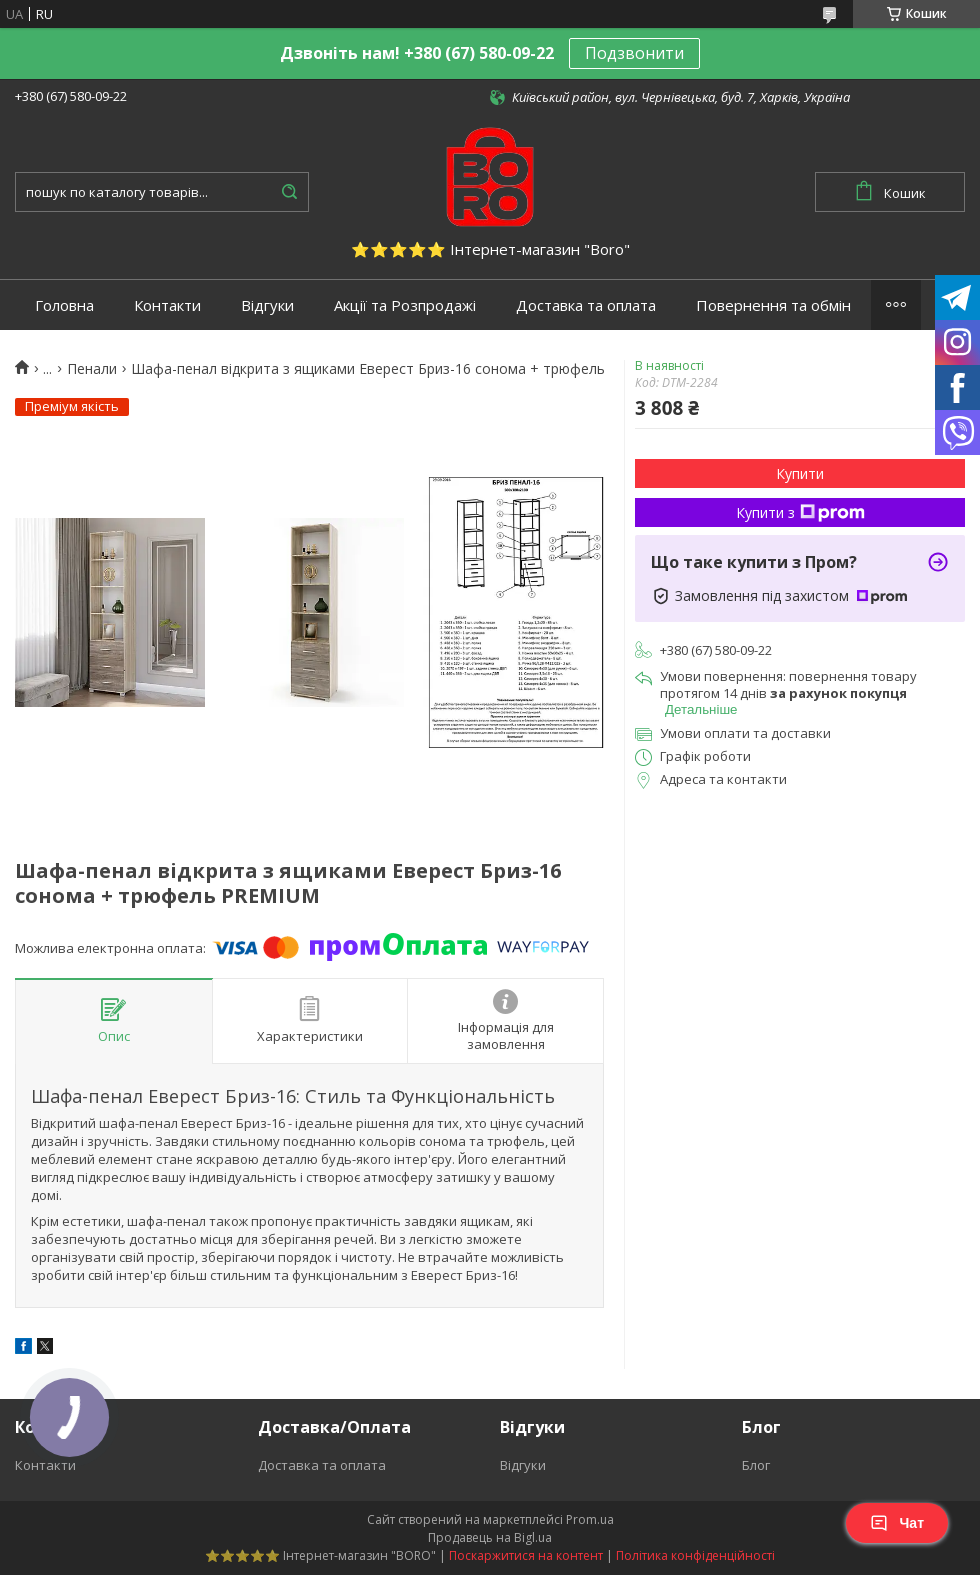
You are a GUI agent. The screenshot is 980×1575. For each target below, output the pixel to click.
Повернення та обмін (773, 305)
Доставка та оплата (586, 305)
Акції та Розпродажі (405, 305)
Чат (897, 1523)
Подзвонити (634, 53)
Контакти (167, 305)
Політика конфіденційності (695, 1555)
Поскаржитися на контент (526, 1555)
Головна (64, 305)
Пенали (92, 369)
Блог (756, 1465)
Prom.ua (590, 1519)
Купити (800, 473)
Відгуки (267, 305)
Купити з (800, 512)
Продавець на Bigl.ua (490, 1537)
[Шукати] (289, 192)
